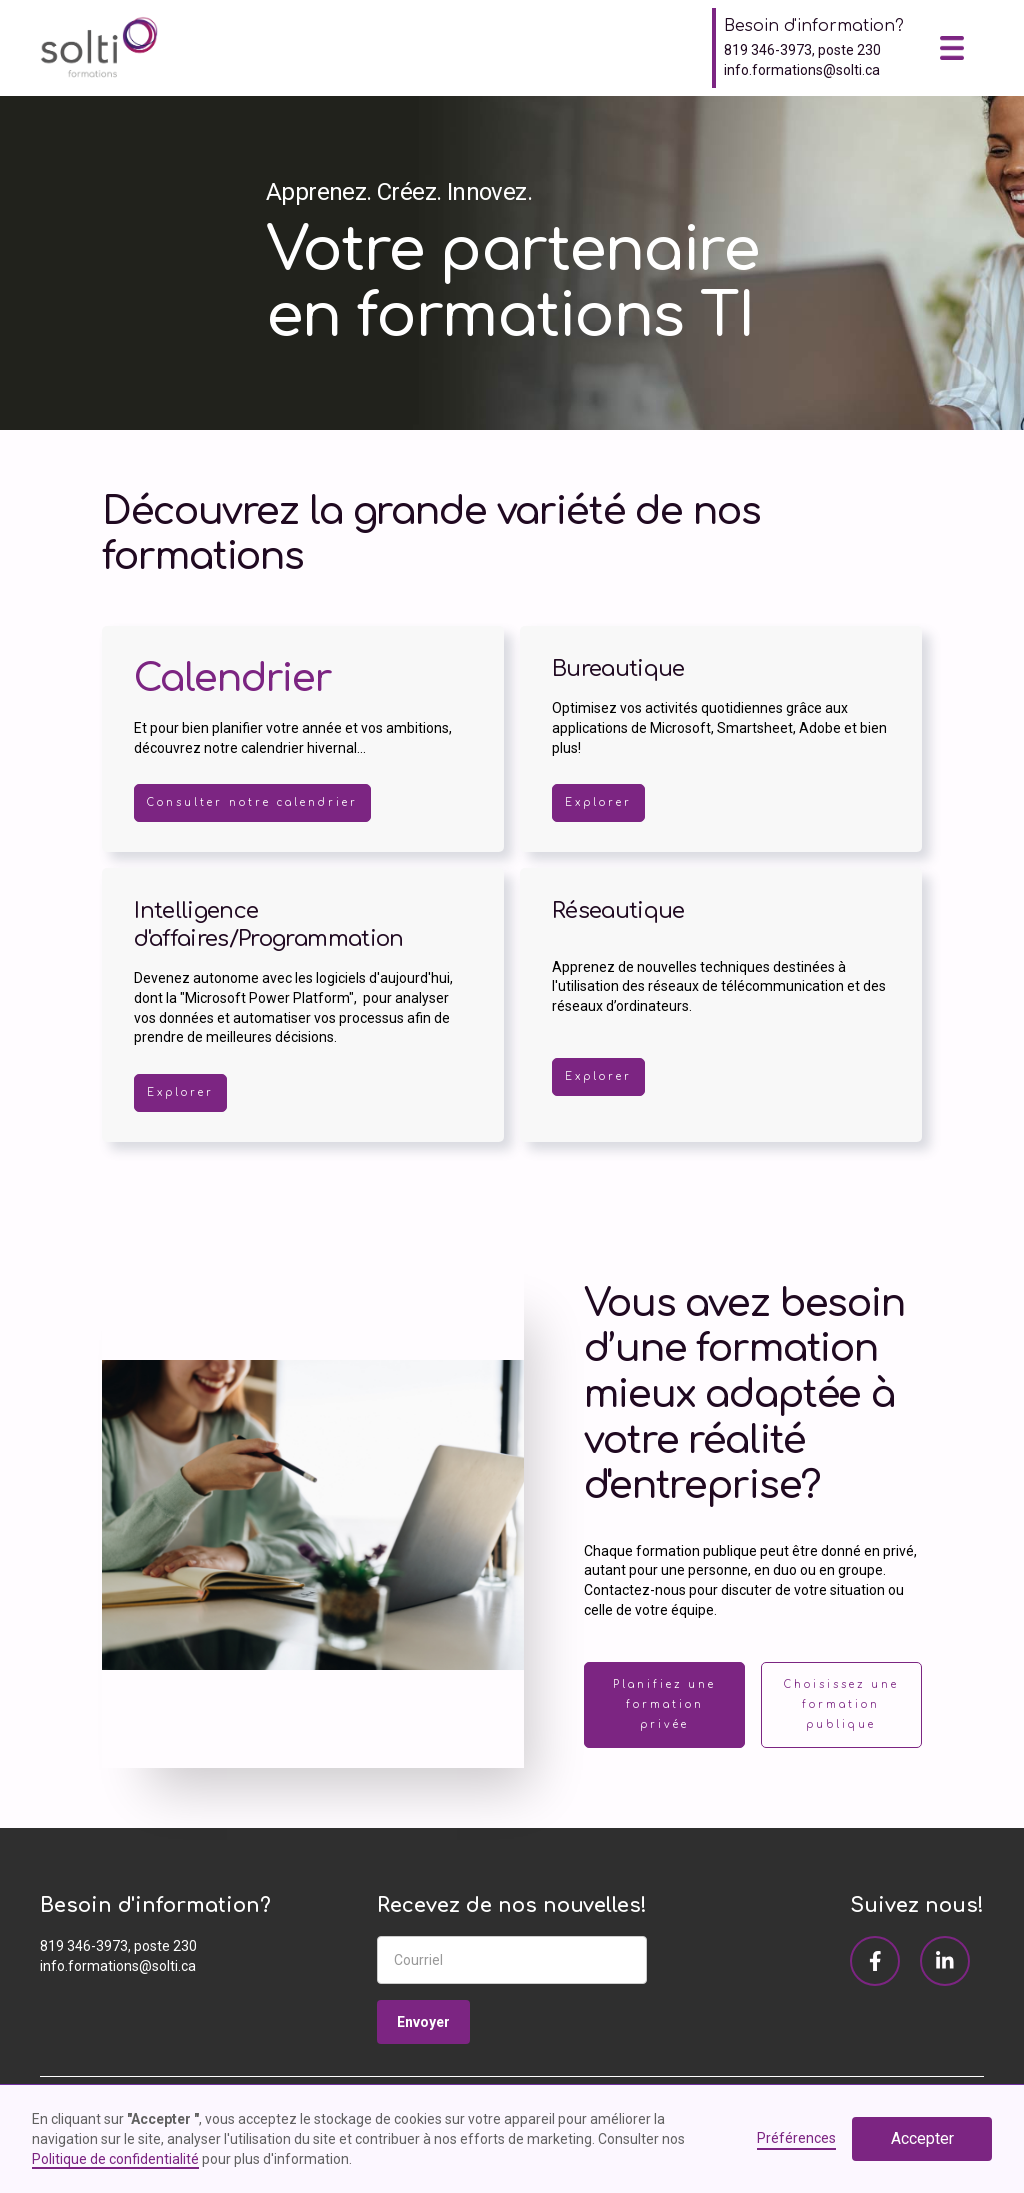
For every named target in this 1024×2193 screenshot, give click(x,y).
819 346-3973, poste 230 (802, 50)
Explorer (598, 802)
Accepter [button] (922, 2138)
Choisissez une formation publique (841, 1704)
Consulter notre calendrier (252, 802)
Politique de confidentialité (115, 2159)
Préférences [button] (796, 2138)
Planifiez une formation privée (664, 1704)
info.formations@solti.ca (802, 70)
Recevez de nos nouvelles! (512, 1905)
